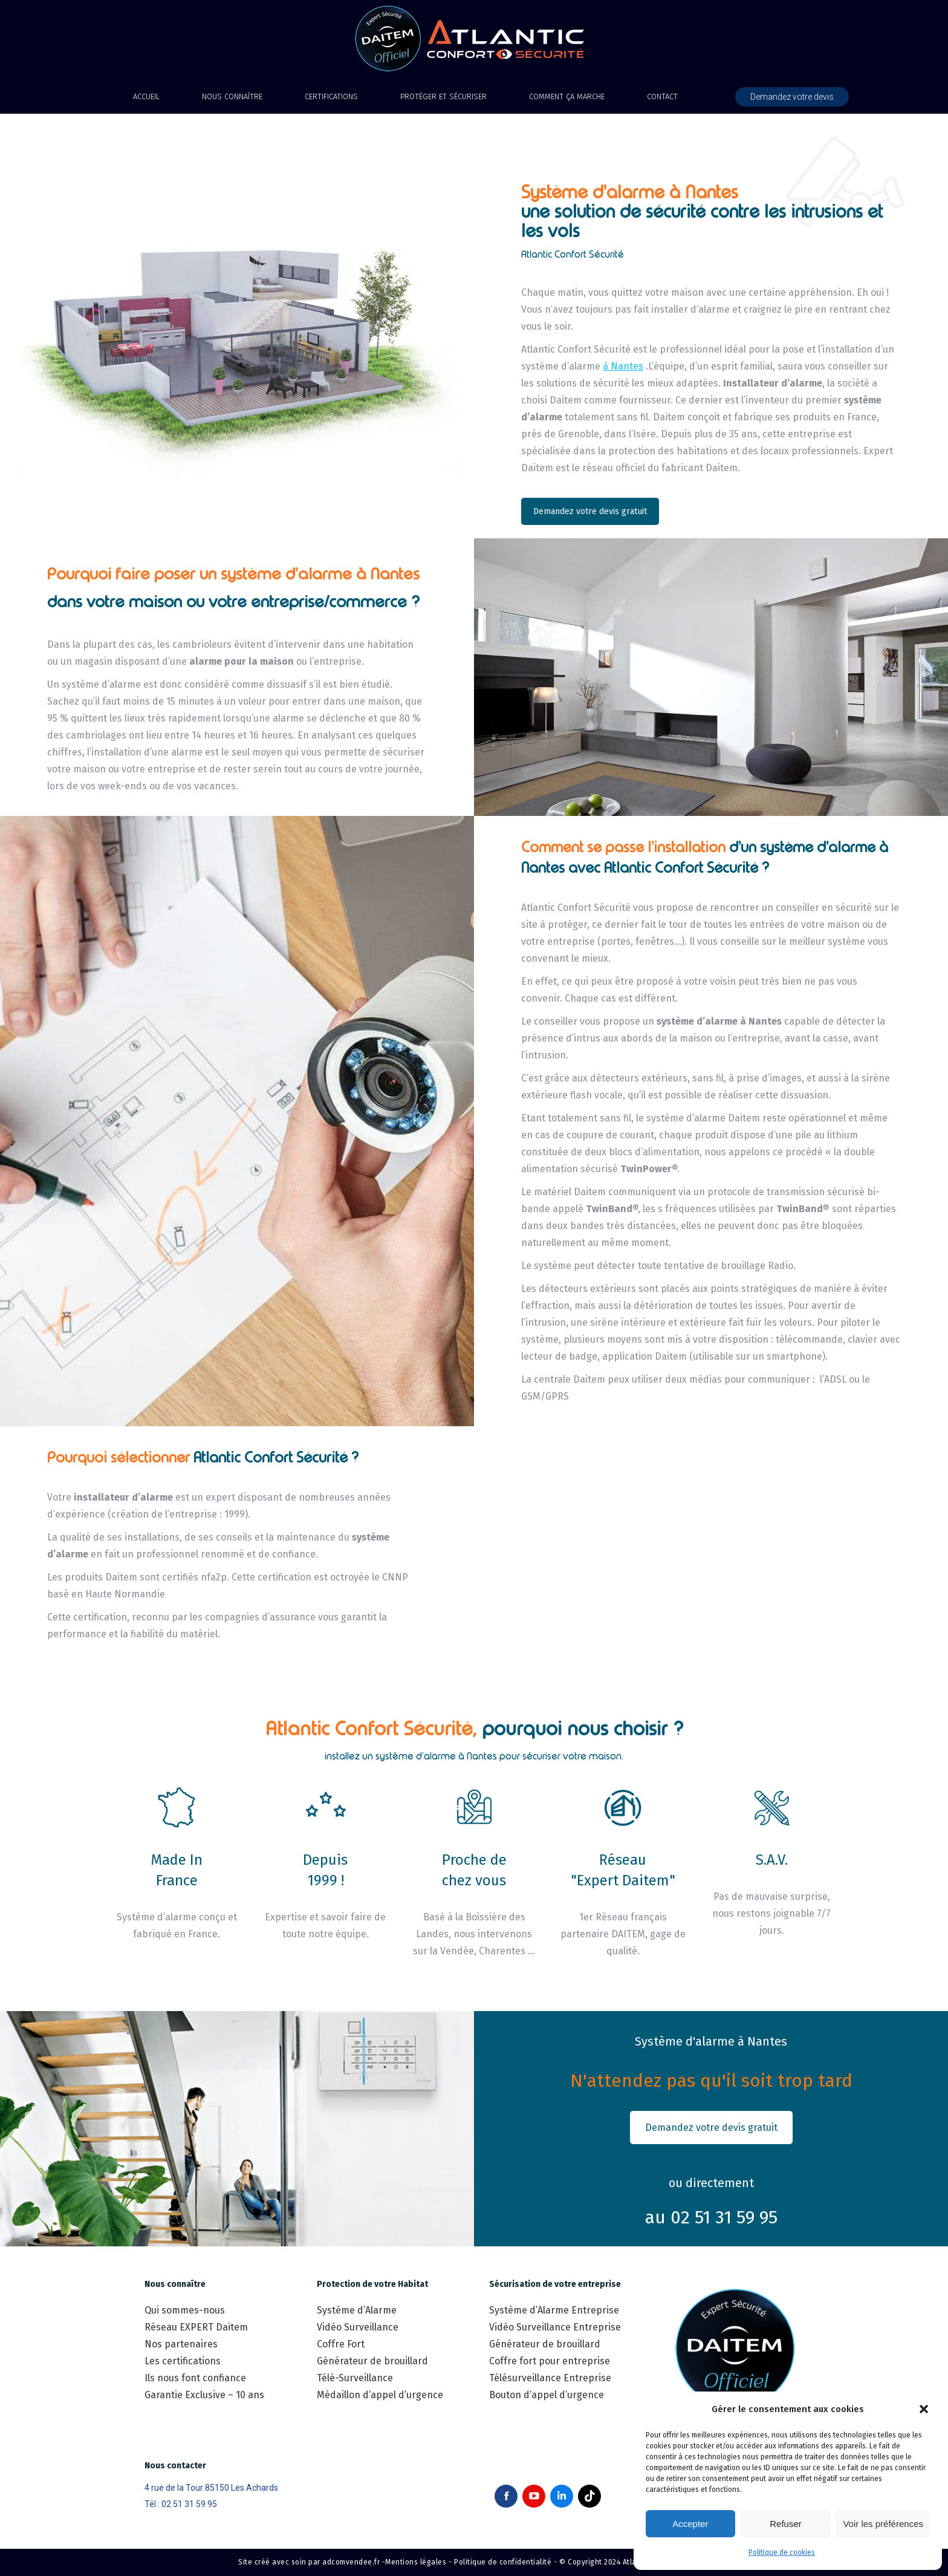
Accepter (690, 2524)
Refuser (786, 2524)
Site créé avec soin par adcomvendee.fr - (311, 2562)
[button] (924, 2409)
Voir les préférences (883, 2524)
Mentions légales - (418, 2562)
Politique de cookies (781, 2552)
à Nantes (623, 366)
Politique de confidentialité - (505, 2562)
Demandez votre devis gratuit (590, 511)
